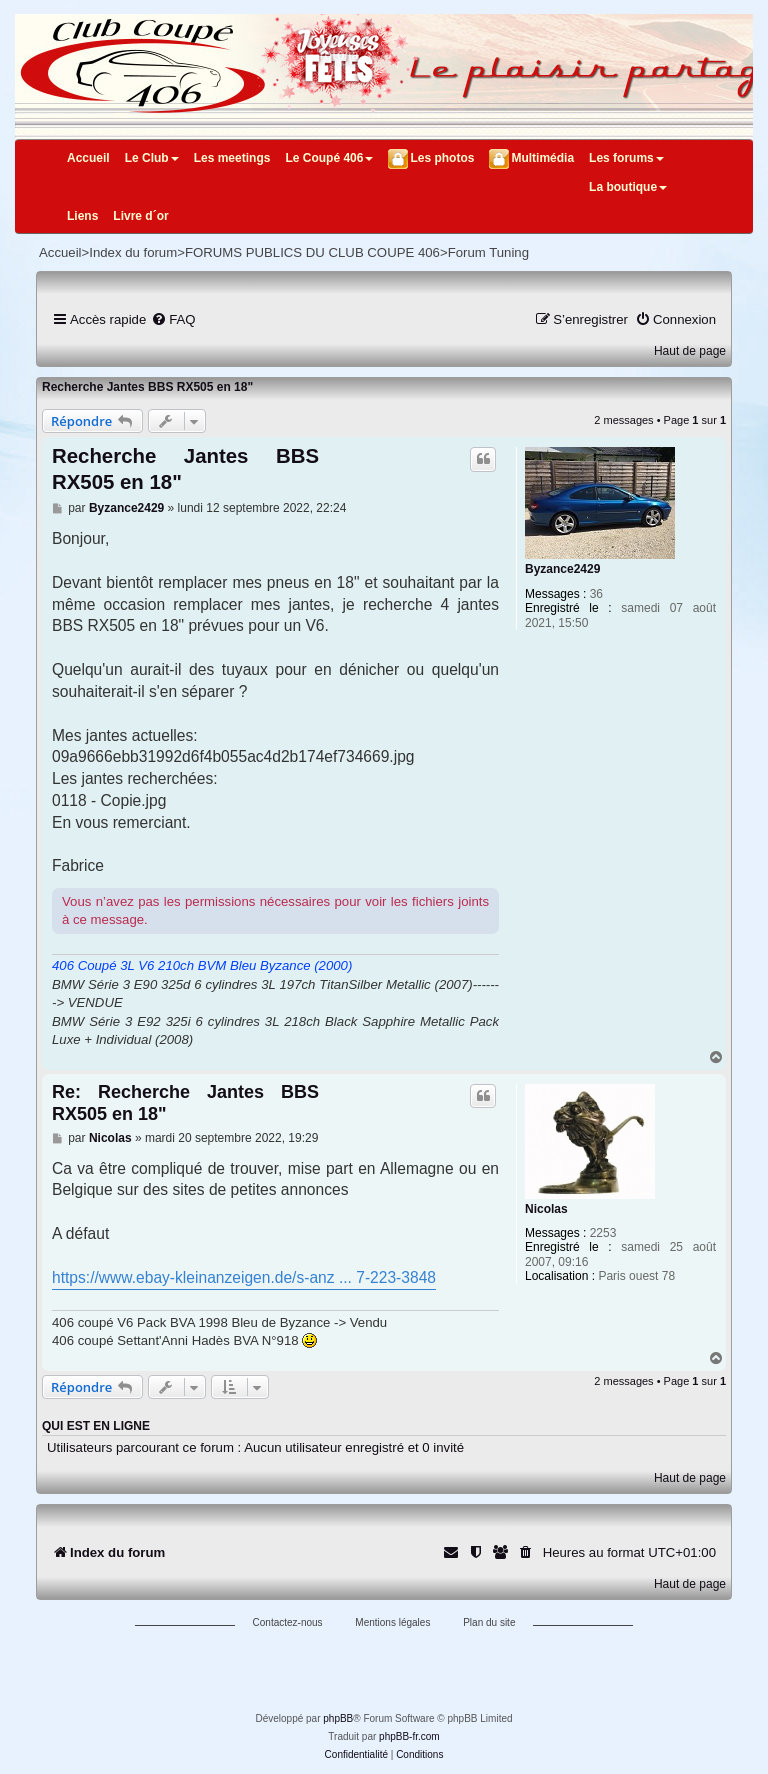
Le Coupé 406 (329, 158)
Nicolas (546, 1209)
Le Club (152, 158)
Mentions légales (392, 1622)
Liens (82, 216)
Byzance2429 (562, 569)
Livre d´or (140, 216)
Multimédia (542, 158)
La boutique (628, 187)
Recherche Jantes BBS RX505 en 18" (147, 387)
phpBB (338, 1718)
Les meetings (232, 158)
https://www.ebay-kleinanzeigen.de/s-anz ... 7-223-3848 (244, 1277)
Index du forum (133, 252)
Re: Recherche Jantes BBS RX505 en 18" (185, 1103)
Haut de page (690, 351)
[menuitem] (173, 319)
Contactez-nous (288, 1622)
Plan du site (489, 1622)
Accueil (88, 158)
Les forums (626, 158)
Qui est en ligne (96, 1426)
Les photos (442, 158)
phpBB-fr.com (409, 1736)
